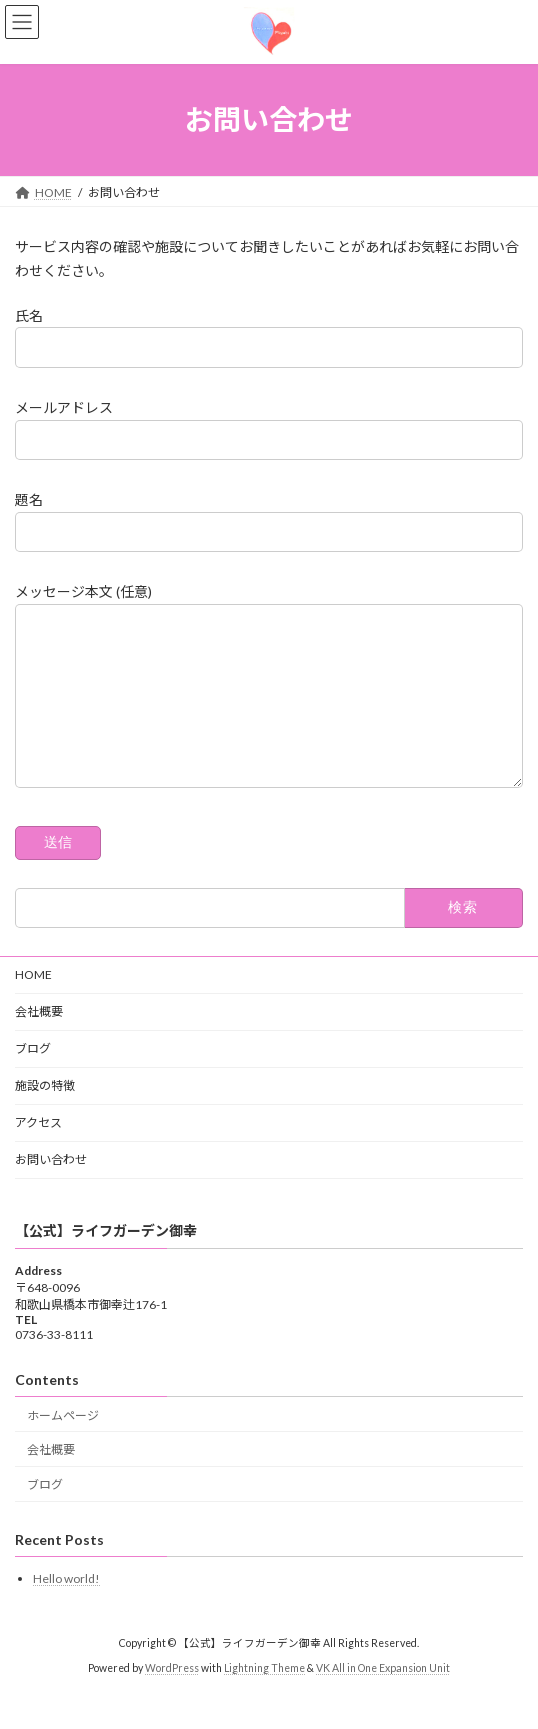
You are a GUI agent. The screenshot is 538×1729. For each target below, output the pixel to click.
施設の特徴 (45, 1115)
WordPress (172, 1698)
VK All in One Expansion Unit (383, 1698)
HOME (33, 1004)
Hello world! (66, 1609)
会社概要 (39, 1041)
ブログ (33, 1078)
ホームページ (63, 1445)
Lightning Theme (264, 1698)
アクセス (38, 1152)
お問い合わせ (51, 1189)
